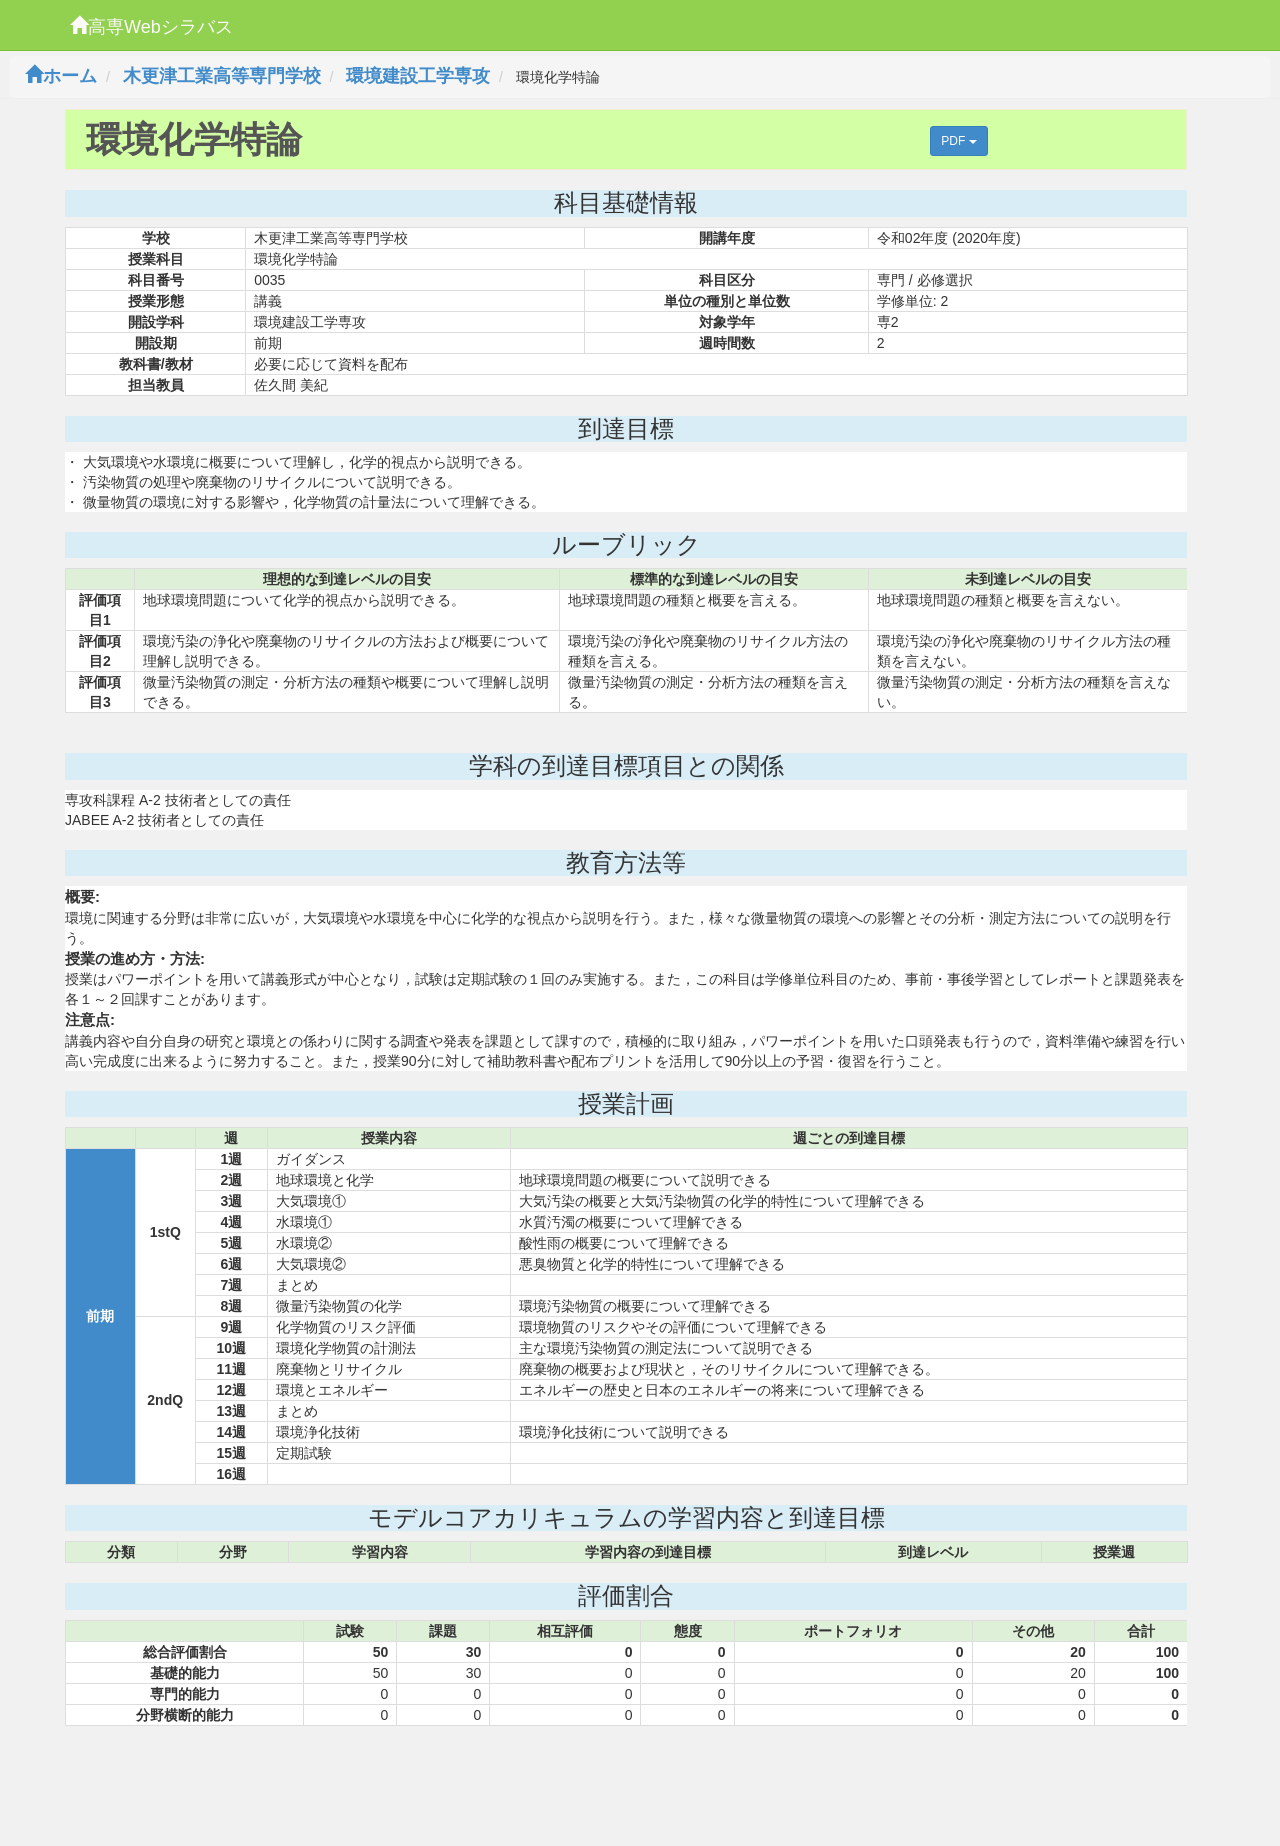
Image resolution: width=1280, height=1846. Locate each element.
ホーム (61, 76)
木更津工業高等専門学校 (222, 76)
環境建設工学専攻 (418, 76)
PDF (958, 141)
